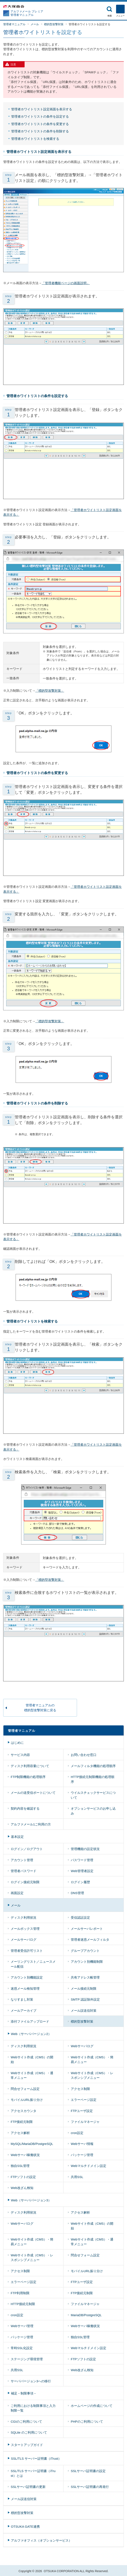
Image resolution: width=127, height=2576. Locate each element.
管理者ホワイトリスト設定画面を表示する (41, 109)
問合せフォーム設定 (25, 2089)
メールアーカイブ (23, 2010)
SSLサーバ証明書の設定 (88, 2471)
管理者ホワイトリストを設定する (89, 24)
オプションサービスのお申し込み (93, 1811)
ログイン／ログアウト (27, 1849)
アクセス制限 (80, 2089)
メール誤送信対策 (83, 2010)
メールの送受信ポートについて (33, 1792)
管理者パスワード (23, 1871)
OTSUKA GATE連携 (25, 2526)
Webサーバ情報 (82, 2144)
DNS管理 (77, 1893)
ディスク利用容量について (30, 1766)
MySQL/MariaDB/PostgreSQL (32, 2144)
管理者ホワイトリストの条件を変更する (40, 124)
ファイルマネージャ (85, 2122)
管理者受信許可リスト (27, 1950)
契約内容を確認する (25, 1808)
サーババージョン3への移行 (31, 2381)
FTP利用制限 (20, 2293)
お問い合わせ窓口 (83, 1755)
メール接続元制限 (83, 1988)
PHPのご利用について (87, 2421)
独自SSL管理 (20, 2166)
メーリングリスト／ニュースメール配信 (33, 1964)
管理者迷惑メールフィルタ (90, 1939)
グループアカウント (85, 1950)
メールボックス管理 (25, 1928)
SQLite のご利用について (29, 2432)
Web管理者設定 (82, 1871)
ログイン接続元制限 (25, 1882)
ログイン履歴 (80, 1882)
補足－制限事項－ (24, 2393)
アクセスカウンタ (23, 2111)
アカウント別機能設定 (27, 1977)
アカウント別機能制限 (87, 1961)
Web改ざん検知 (22, 2188)
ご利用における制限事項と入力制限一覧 (33, 2408)
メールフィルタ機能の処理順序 (93, 1766)
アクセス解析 (20, 2133)
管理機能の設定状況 (85, 1849)
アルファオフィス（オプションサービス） (41, 2540)
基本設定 (17, 1837)
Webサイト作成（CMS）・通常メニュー (32, 2075)
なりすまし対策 (22, 1999)
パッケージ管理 (82, 2155)
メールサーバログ (23, 1939)
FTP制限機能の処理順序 (28, 1777)
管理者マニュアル (14, 24)
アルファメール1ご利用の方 (31, 1824)
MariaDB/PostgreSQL (86, 2315)
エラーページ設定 (83, 2100)
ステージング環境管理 (27, 2359)
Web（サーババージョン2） (31, 2034)
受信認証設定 (80, 1917)
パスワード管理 (82, 1860)
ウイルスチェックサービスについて (93, 1795)
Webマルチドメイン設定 (88, 2166)
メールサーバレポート (87, 1928)
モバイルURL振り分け (27, 2100)
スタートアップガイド (27, 2445)
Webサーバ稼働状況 (25, 2155)
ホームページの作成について (91, 2406)
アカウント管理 (22, 1860)
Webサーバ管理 (22, 2326)
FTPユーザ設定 (82, 2111)
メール (35, 24)
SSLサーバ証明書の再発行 (90, 2487)
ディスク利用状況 (23, 1917)
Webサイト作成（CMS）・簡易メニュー (92, 2059)
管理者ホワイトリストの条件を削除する (40, 131)
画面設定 (17, 1893)
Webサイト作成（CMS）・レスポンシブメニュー (92, 2075)
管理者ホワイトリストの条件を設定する (40, 116)
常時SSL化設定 (22, 2348)
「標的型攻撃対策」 (49, 690)
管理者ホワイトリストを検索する (35, 138)
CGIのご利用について (26, 2421)
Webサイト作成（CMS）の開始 (32, 2059)
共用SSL (77, 2177)
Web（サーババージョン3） (31, 2200)
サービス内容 (20, 1755)
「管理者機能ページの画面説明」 (66, 283)
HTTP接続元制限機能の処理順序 (92, 1779)
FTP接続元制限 (22, 2122)
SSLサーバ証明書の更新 (28, 2487)
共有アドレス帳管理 (85, 1977)
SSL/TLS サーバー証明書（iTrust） (36, 2458)
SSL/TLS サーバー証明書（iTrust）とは (33, 2473)
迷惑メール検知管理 (25, 1988)
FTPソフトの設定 (23, 2177)
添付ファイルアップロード (30, 2021)
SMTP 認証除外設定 (85, 1999)
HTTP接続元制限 (23, 2304)
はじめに (17, 1742)
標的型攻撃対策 (54, 24)
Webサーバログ (82, 2046)
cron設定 (77, 2133)
